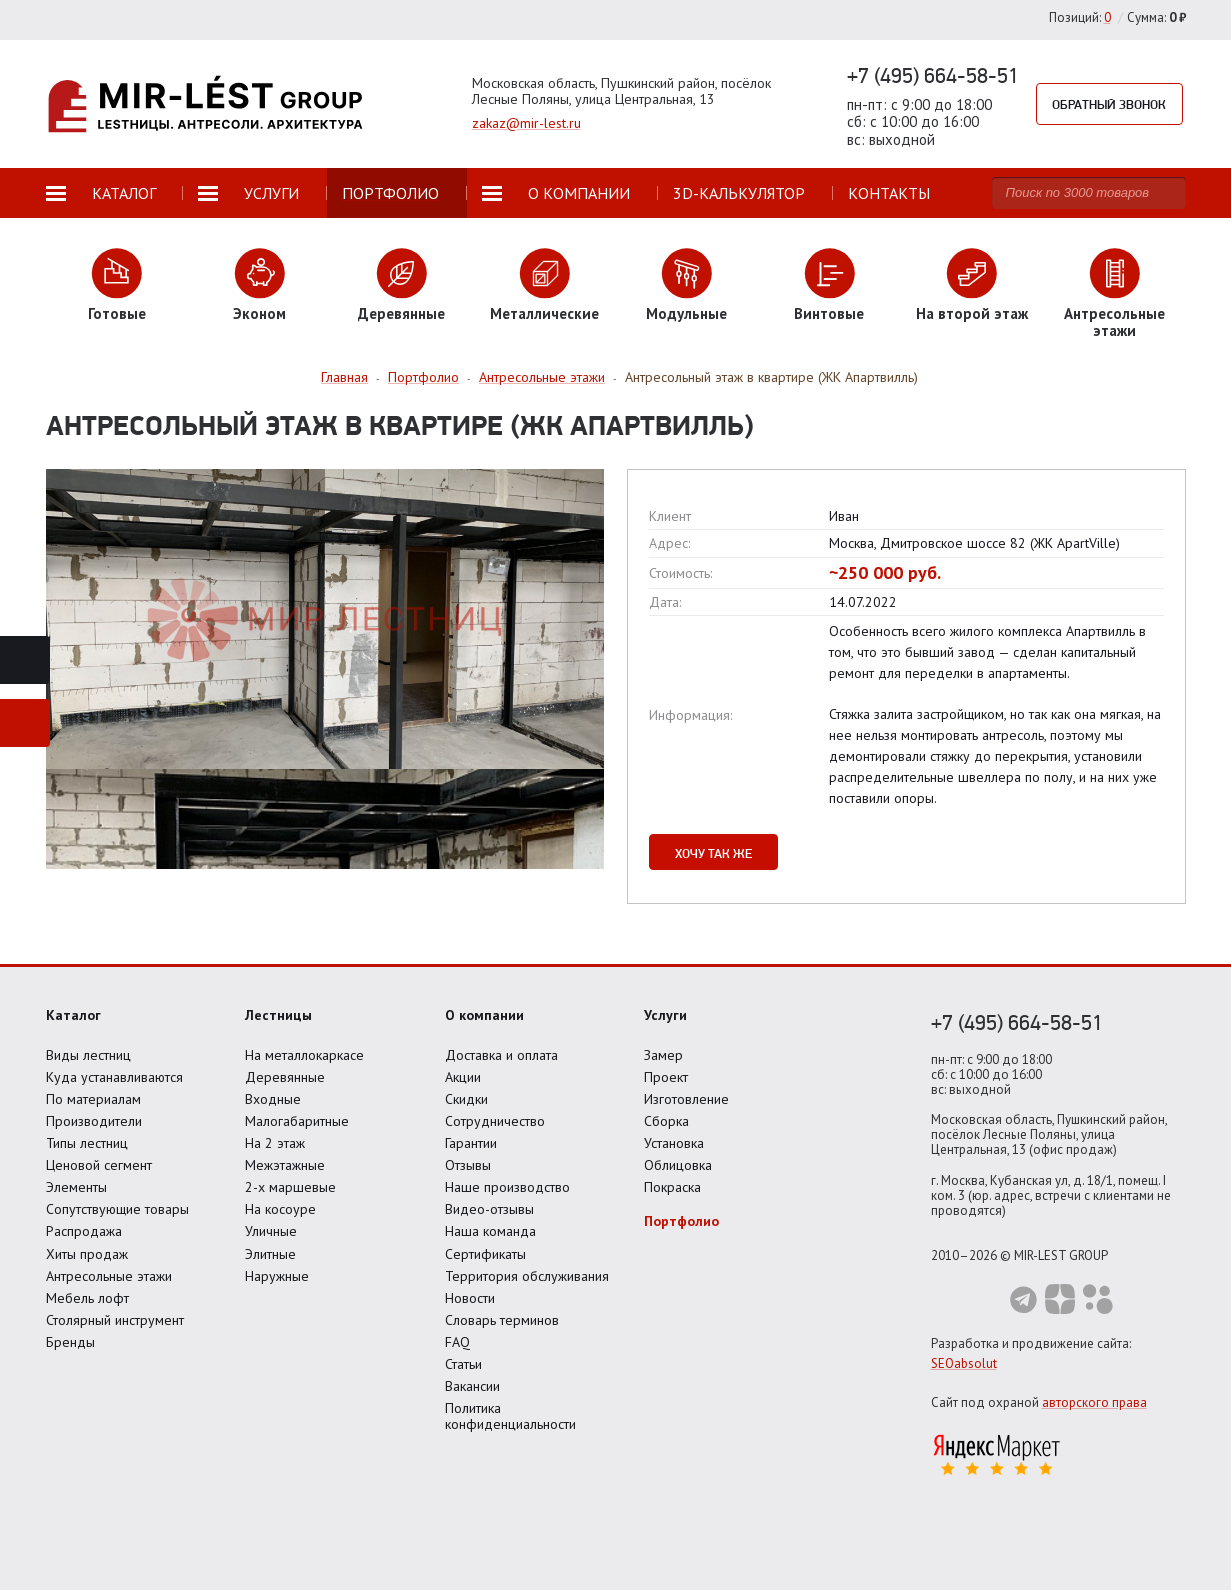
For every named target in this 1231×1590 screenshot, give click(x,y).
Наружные (277, 1276)
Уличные (271, 1231)
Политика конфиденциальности (510, 1416)
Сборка (666, 1121)
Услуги (665, 1015)
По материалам (93, 1099)
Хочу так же (713, 853)
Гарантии (471, 1143)
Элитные (270, 1254)
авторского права (1094, 1402)
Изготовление (686, 1099)
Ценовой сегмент (99, 1165)
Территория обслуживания (527, 1276)
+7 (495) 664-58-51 (933, 75)
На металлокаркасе (304, 1055)
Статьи (463, 1364)
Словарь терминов (502, 1320)
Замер (663, 1055)
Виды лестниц (88, 1055)
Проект (666, 1077)
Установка (674, 1143)
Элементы (76, 1187)
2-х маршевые (290, 1187)
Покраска (672, 1187)
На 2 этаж (275, 1143)
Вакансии (472, 1386)
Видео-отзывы (489, 1209)
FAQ (457, 1342)
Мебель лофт (87, 1298)
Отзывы (468, 1165)
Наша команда (490, 1231)
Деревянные (285, 1077)
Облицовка (678, 1165)
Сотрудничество (495, 1121)
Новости (470, 1298)
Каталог (73, 1015)
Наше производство (507, 1187)
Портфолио (681, 1221)
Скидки (466, 1099)
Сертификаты (485, 1254)
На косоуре (280, 1209)
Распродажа (84, 1231)
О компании (484, 1015)
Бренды (70, 1342)
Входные (273, 1099)
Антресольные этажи (109, 1276)
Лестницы (278, 1015)
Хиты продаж (87, 1254)
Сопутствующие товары (117, 1209)
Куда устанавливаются (114, 1077)
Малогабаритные (297, 1121)
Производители (94, 1121)
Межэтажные (285, 1165)
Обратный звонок (1110, 104)
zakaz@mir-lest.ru (526, 123)
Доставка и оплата (501, 1055)
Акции (463, 1077)
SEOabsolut (964, 1363)
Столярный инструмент (115, 1320)
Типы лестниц (87, 1143)
